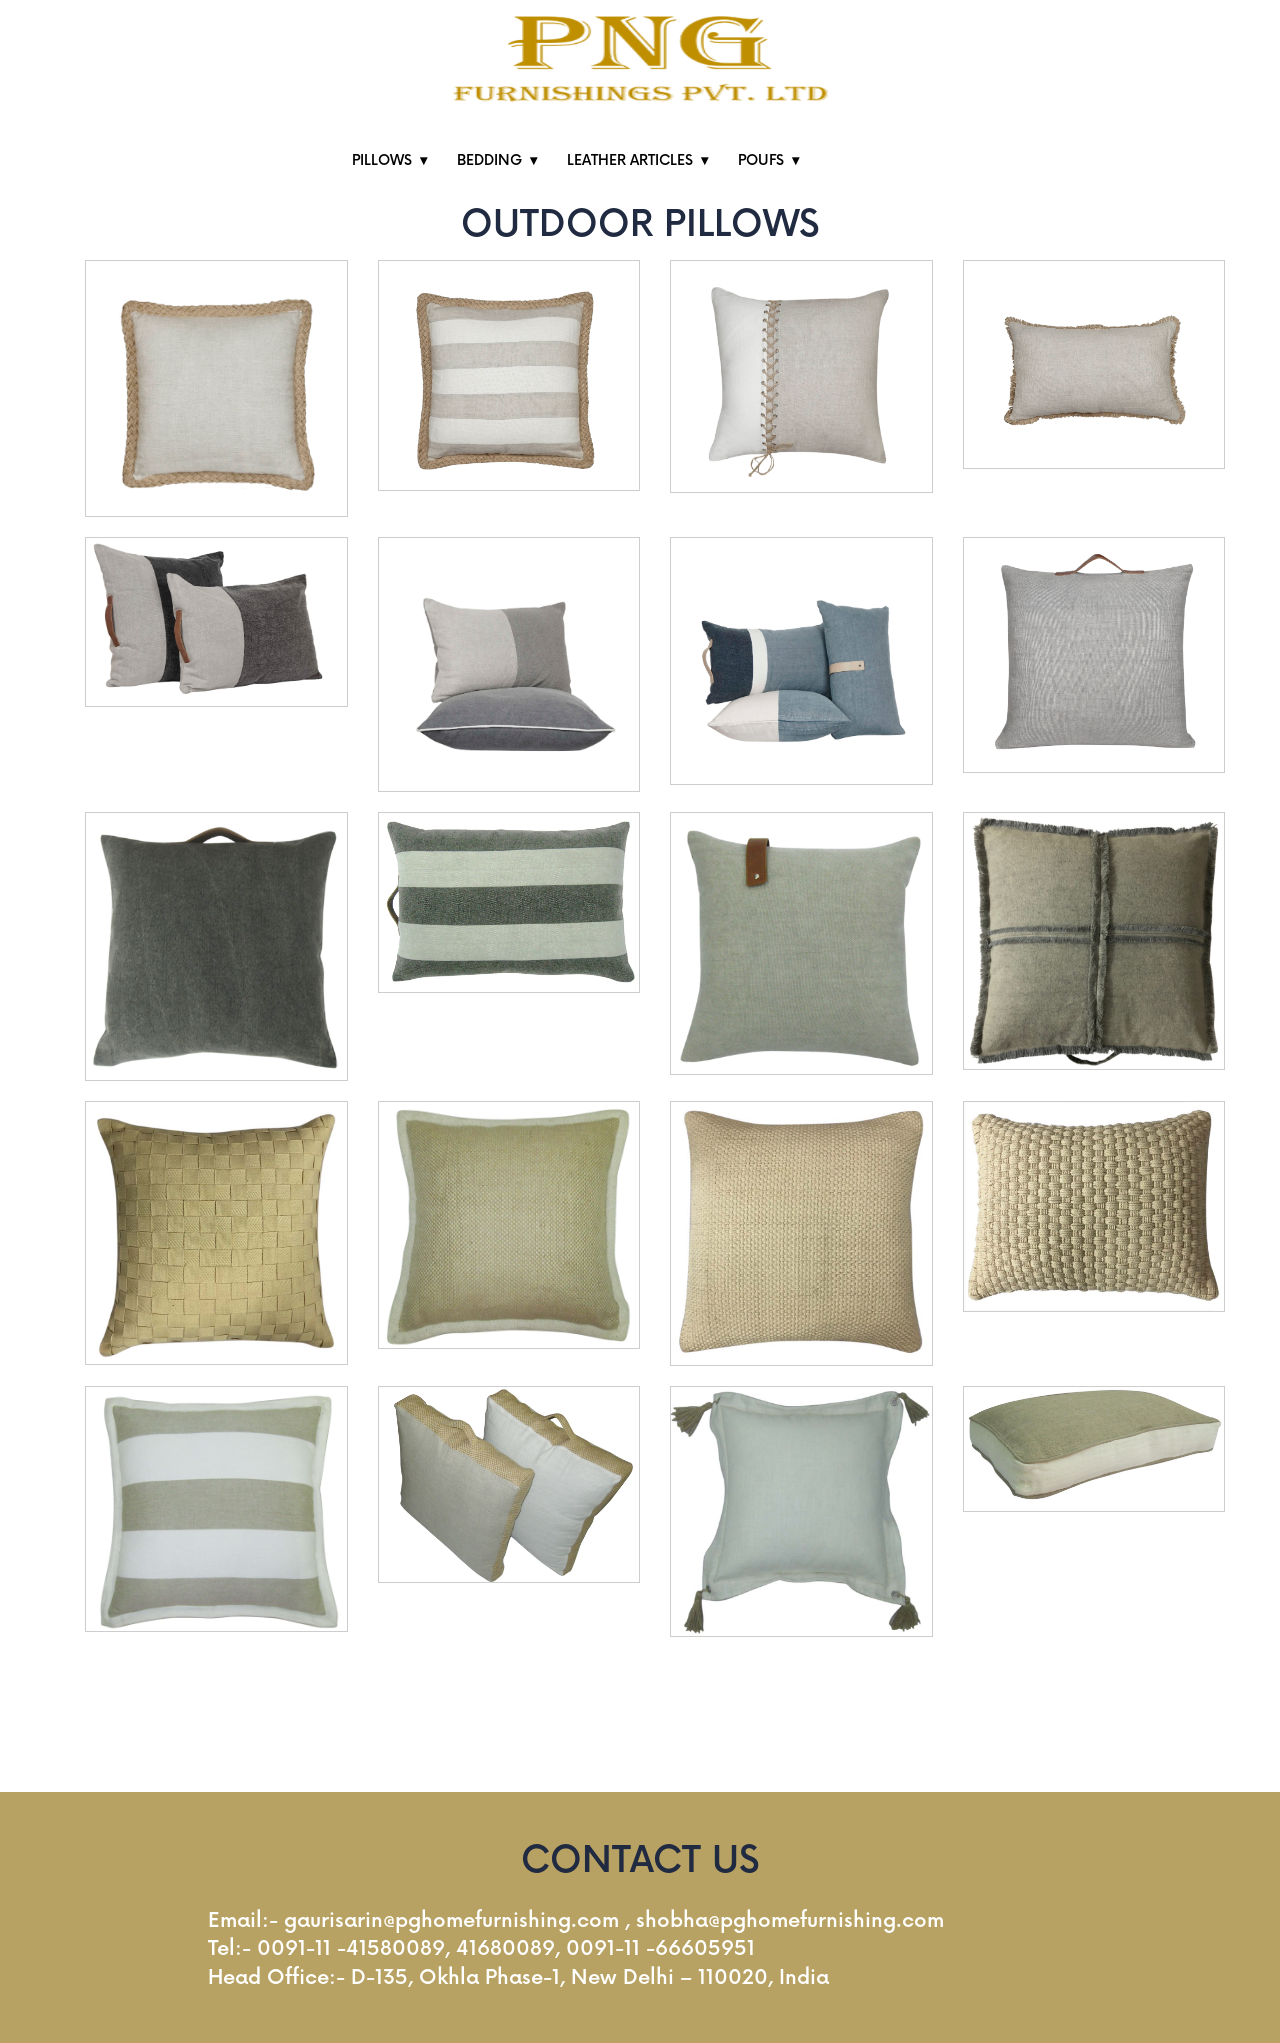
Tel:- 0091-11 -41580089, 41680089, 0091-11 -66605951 (481, 1949)
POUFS (761, 160)
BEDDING (489, 160)
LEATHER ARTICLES (630, 160)
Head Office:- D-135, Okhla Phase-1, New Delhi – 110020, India (518, 1978)
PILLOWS (382, 160)
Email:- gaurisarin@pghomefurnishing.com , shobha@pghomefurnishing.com (576, 1921)
